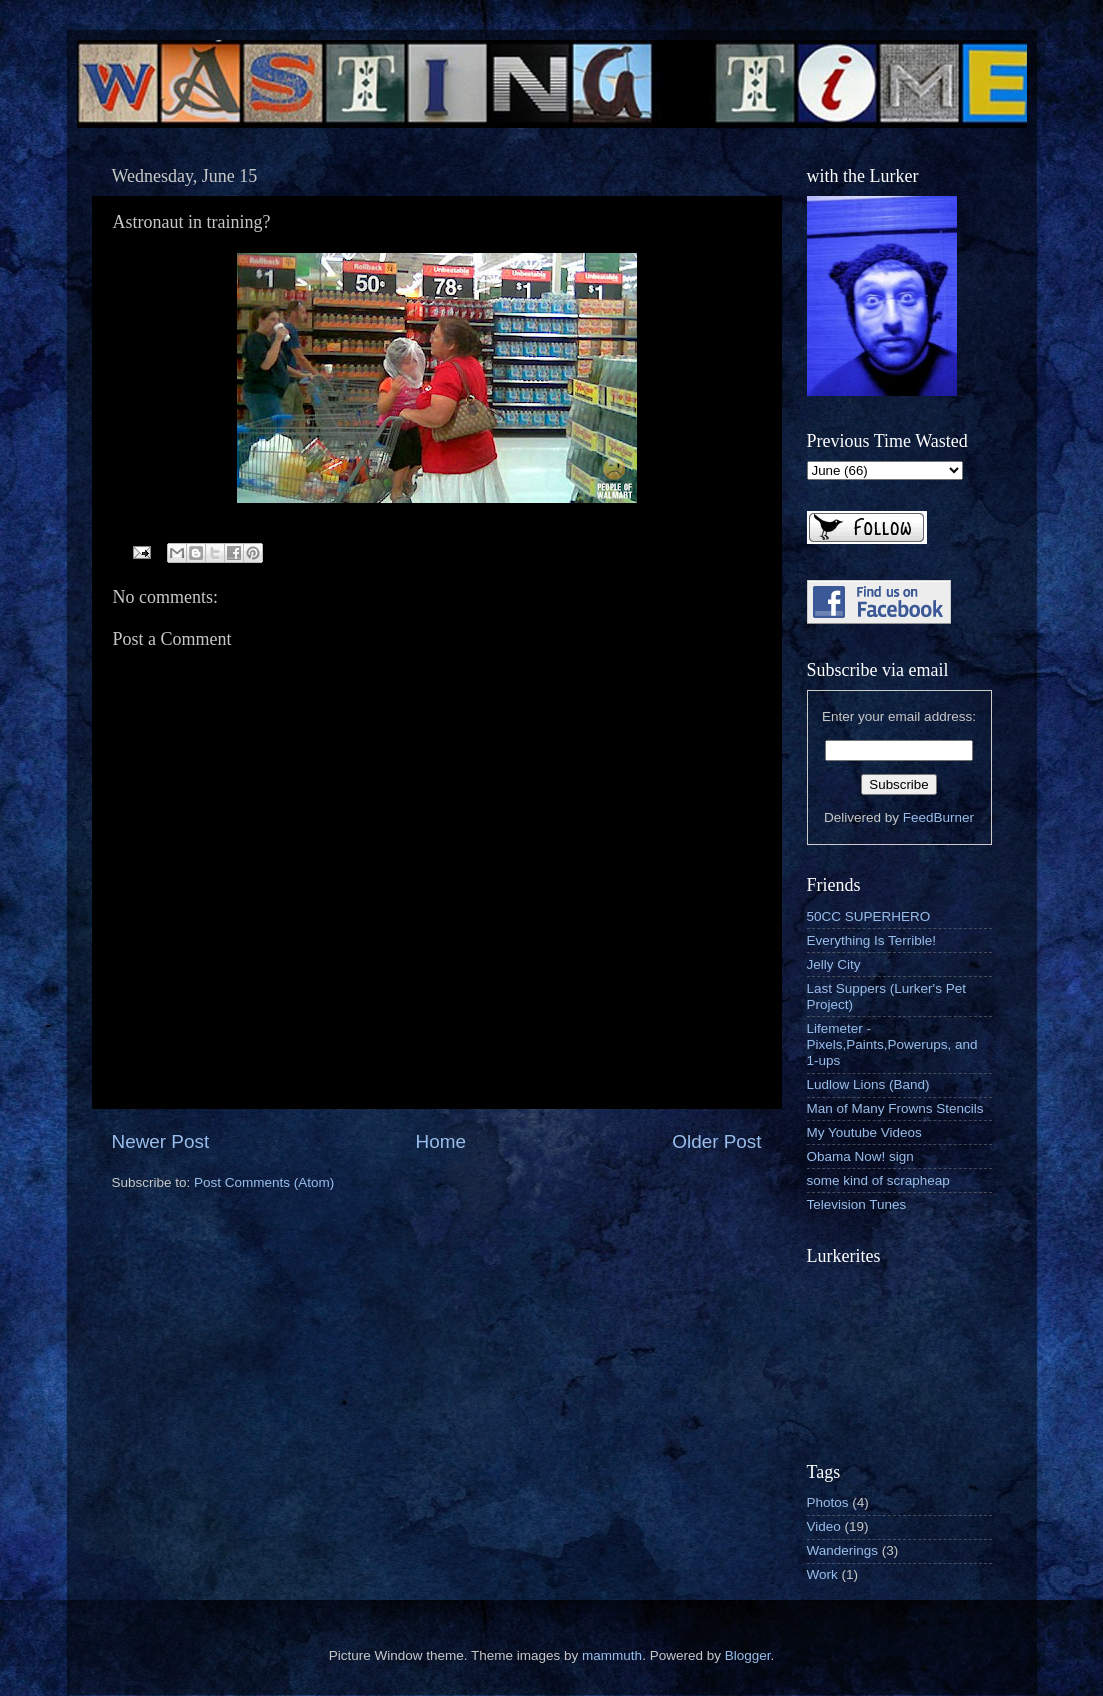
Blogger (748, 1655)
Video (824, 1526)
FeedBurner (938, 817)
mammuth (612, 1655)
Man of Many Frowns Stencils (895, 1108)
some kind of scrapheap (878, 1180)
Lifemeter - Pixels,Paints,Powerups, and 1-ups (892, 1044)
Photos (828, 1502)
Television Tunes (857, 1204)
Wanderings (843, 1550)
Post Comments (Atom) (264, 1182)
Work (822, 1574)
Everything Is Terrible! (872, 940)
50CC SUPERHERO (869, 916)
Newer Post (161, 1141)
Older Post (716, 1141)
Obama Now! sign (860, 1156)
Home (441, 1141)
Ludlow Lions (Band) (868, 1084)
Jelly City (834, 964)
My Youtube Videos (864, 1132)
